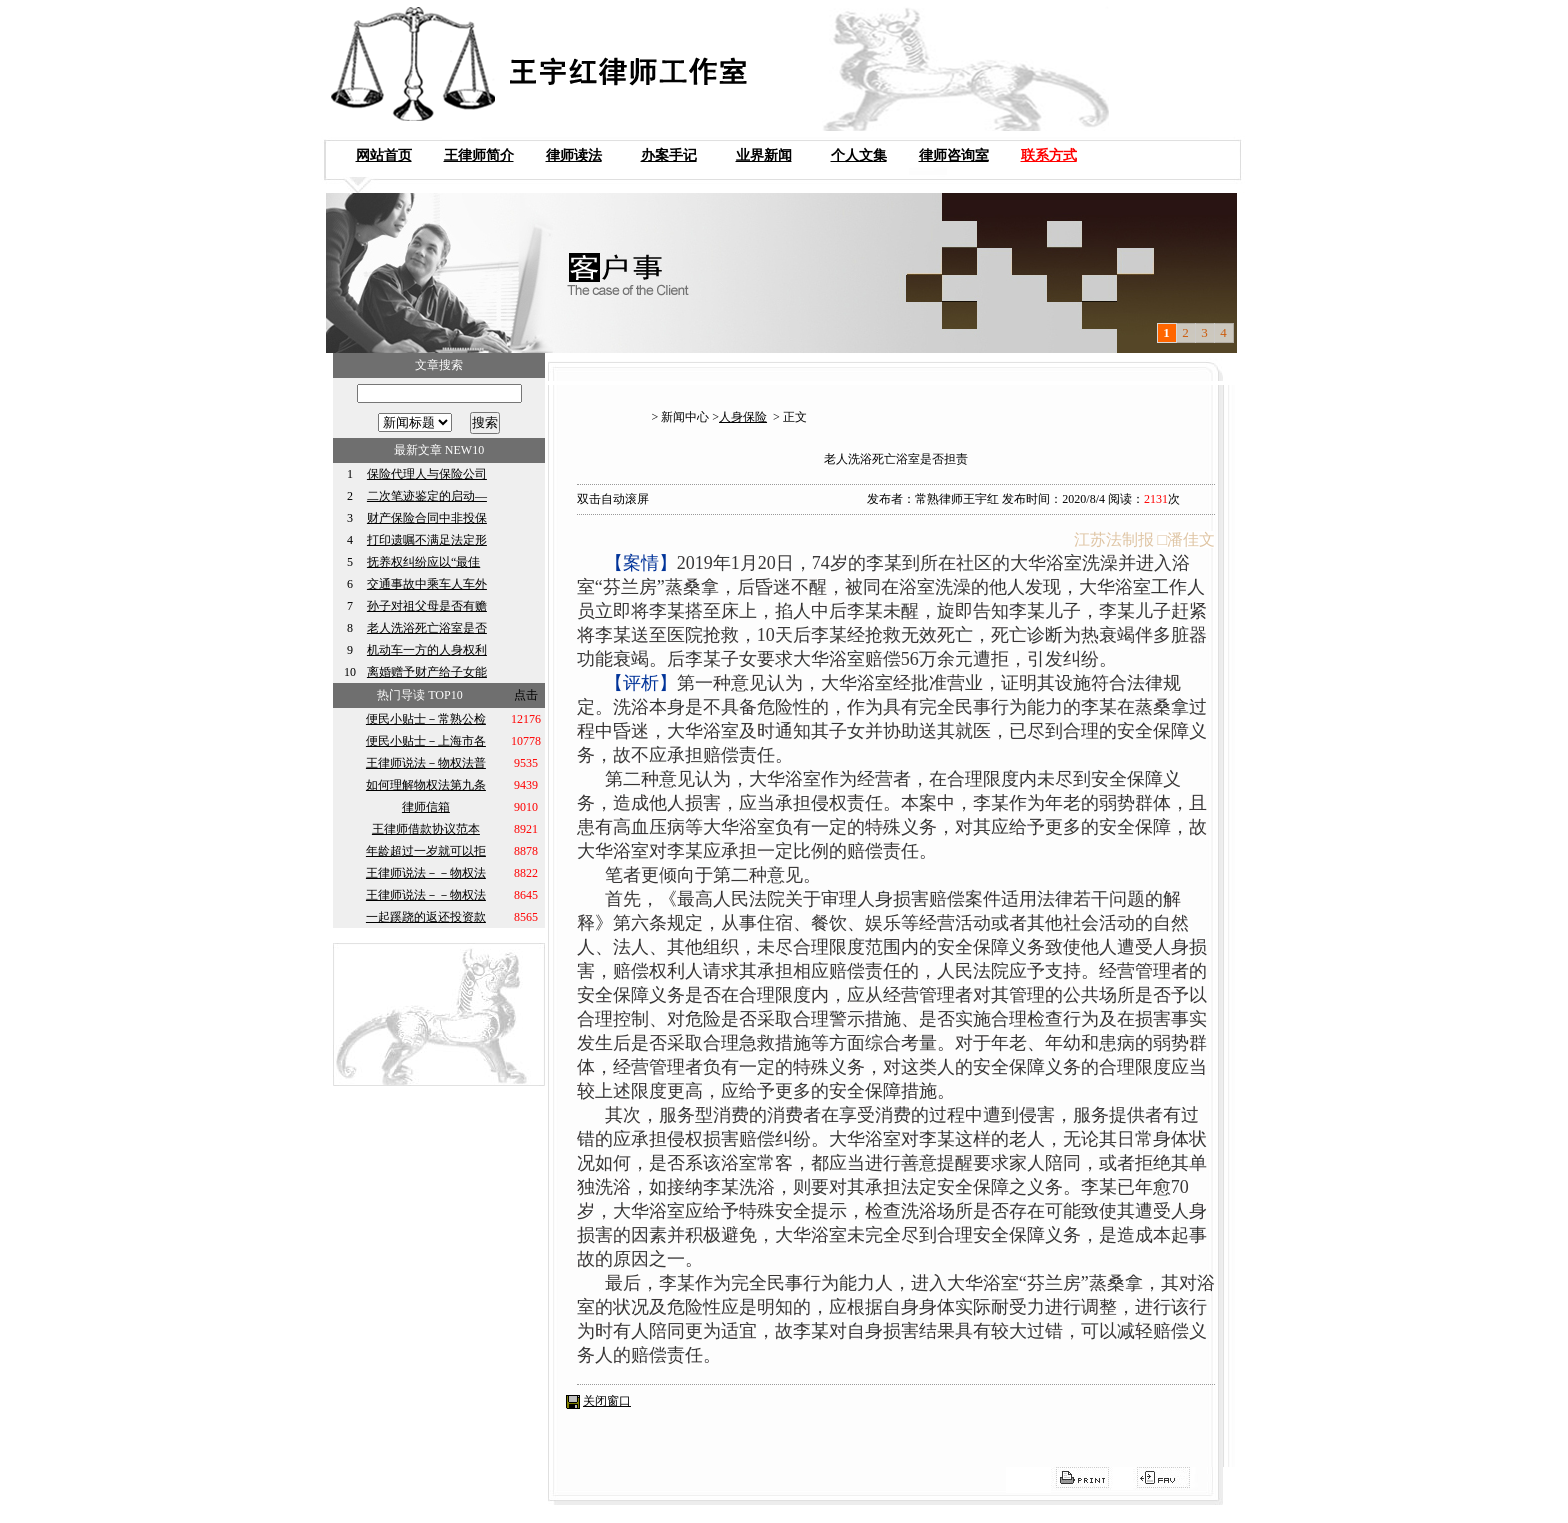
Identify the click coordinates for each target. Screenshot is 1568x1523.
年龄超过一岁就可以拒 (426, 851)
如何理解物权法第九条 (426, 785)
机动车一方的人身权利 (427, 650)
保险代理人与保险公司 (427, 474)
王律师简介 (479, 155)
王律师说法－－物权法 (426, 873)
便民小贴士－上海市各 (426, 741)
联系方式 (1049, 155)
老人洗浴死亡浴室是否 (427, 628)
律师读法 (574, 155)
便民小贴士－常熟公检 (426, 719)
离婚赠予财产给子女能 (427, 672)
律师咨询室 (954, 155)
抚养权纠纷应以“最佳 (423, 562)
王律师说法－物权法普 (426, 763)
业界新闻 (764, 155)
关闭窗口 (607, 1401)
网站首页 (384, 155)
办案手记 (669, 155)
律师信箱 (426, 807)
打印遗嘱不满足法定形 (427, 540)
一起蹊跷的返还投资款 (426, 917)
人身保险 (743, 417)
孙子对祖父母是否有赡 (427, 606)
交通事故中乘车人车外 (427, 584)
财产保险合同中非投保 (427, 518)
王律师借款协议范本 (426, 829)
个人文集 (859, 155)
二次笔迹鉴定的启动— (427, 496)
